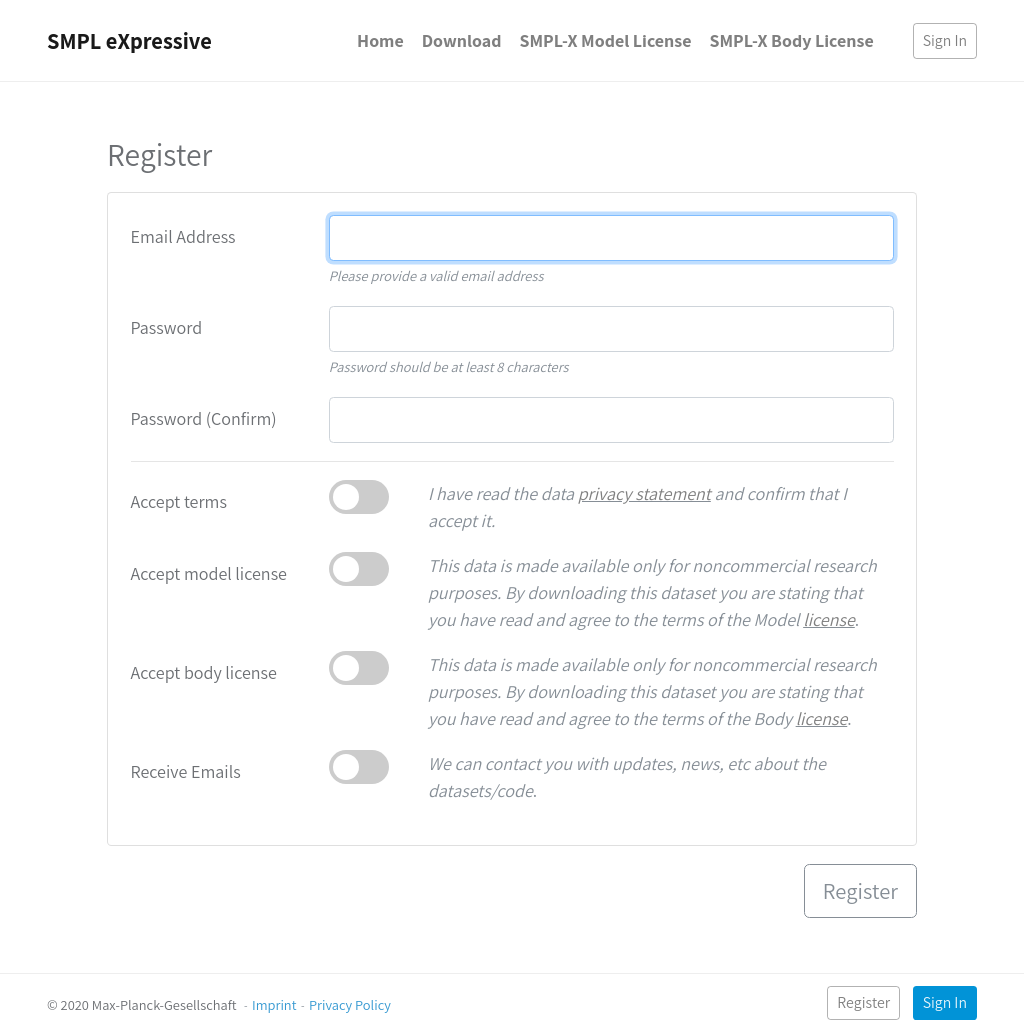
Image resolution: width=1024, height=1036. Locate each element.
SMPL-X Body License (791, 40)
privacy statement (644, 493)
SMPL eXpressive (129, 40)
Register (863, 1002)
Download (462, 40)
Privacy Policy (350, 1004)
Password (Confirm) (204, 418)
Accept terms (179, 501)
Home (380, 40)
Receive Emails (186, 771)
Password (167, 327)
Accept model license (209, 573)
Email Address (183, 236)
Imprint (274, 1004)
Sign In (945, 40)
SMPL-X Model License (605, 40)
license (829, 619)
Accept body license (204, 672)
